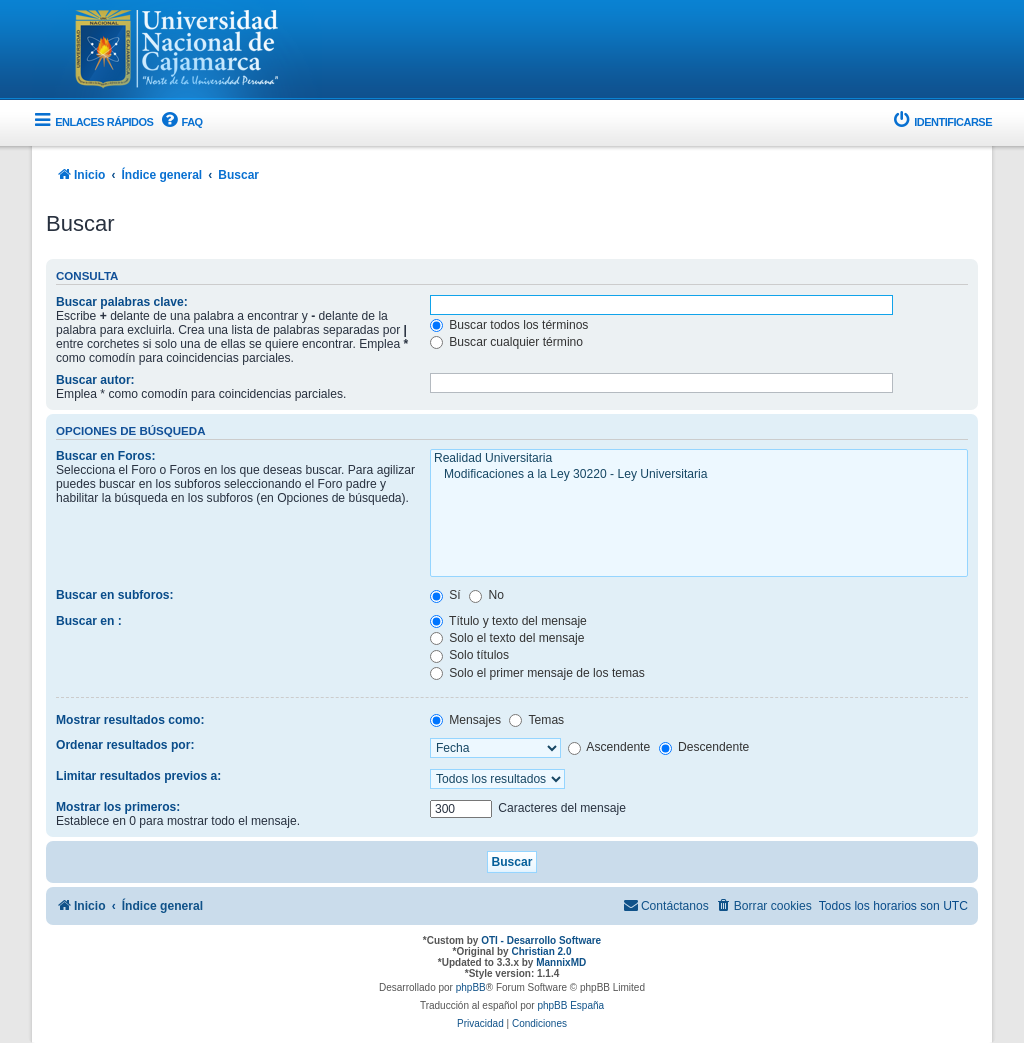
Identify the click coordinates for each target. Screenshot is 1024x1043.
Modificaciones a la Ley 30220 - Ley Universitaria (699, 475)
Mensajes (465, 720)
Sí (445, 595)
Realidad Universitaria (699, 459)
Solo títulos (469, 655)
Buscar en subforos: (115, 595)
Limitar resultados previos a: (138, 776)
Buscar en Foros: (105, 456)
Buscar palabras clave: (122, 302)
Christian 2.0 (541, 951)
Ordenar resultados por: (125, 745)
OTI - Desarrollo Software (541, 940)
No (486, 595)
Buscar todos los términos (509, 325)
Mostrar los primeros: (118, 807)
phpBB (471, 987)
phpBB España (570, 1005)
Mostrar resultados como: (130, 720)
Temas (536, 720)
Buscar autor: (95, 380)
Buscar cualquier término (506, 342)
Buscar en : (89, 621)
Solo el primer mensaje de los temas (537, 673)
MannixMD (561, 962)
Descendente (704, 747)
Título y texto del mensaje (508, 621)
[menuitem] (180, 122)
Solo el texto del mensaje (507, 638)
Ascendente (609, 747)
